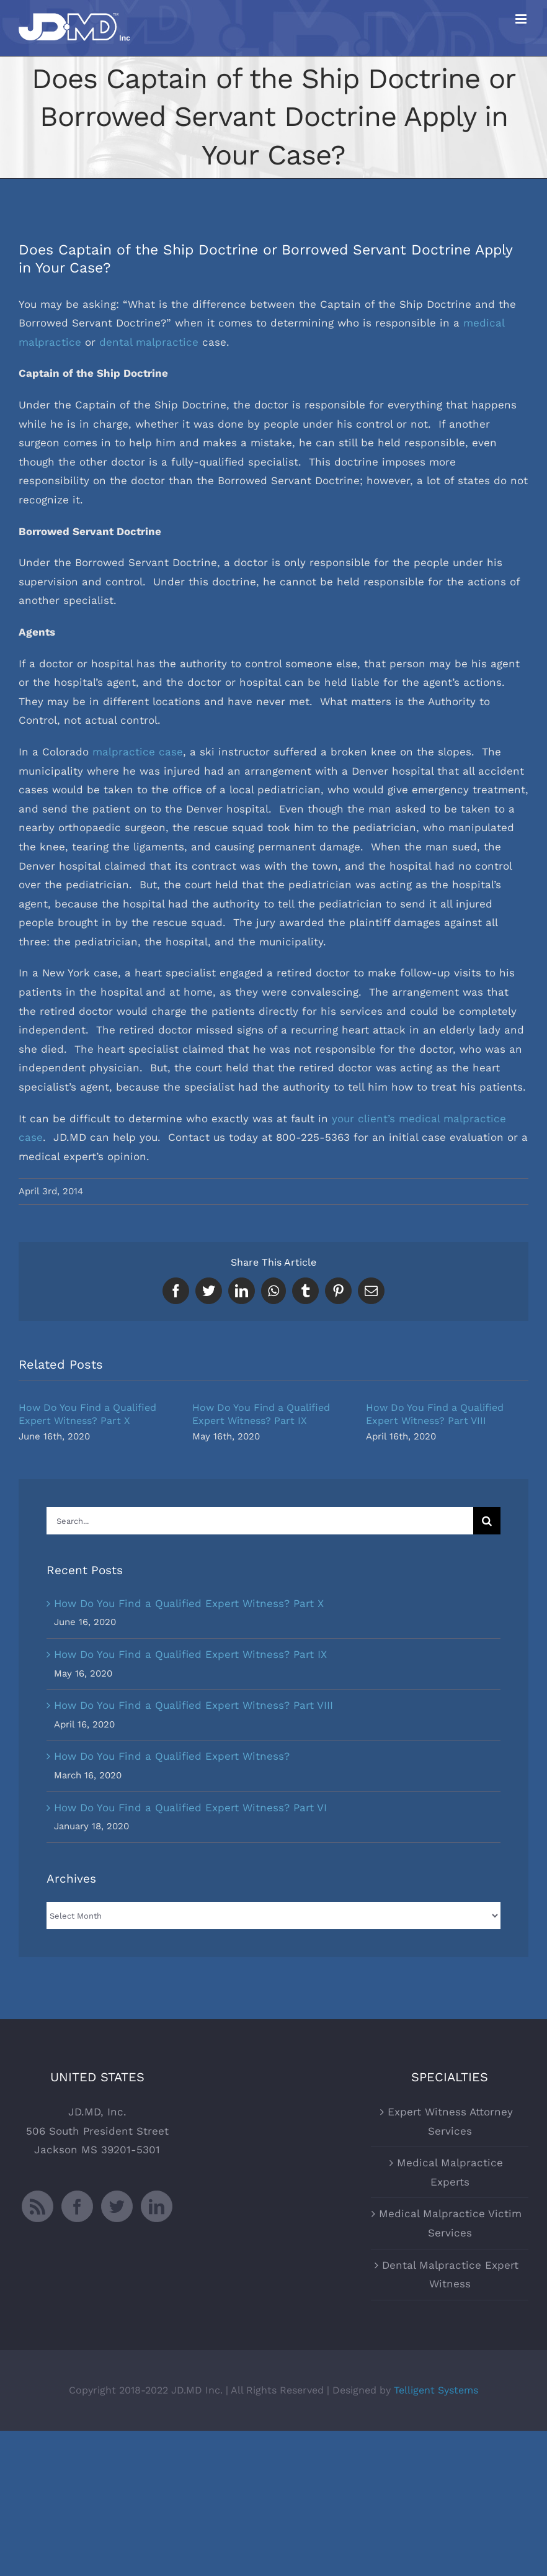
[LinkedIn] (156, 2206)
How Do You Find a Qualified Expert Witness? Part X (189, 1603)
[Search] (486, 1520)
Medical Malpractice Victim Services (450, 2223)
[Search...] (260, 1520)
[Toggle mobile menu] (521, 18)
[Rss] (37, 2206)
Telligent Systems (436, 2390)
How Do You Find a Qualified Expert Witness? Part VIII (193, 1705)
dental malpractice (148, 342)
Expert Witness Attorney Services (450, 2121)
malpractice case (137, 751)
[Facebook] (77, 2206)
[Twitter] (117, 2206)
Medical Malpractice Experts (450, 2172)
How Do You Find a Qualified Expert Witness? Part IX (190, 1654)
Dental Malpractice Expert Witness (450, 2274)
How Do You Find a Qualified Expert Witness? (172, 1756)
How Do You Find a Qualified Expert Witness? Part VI (190, 1807)
